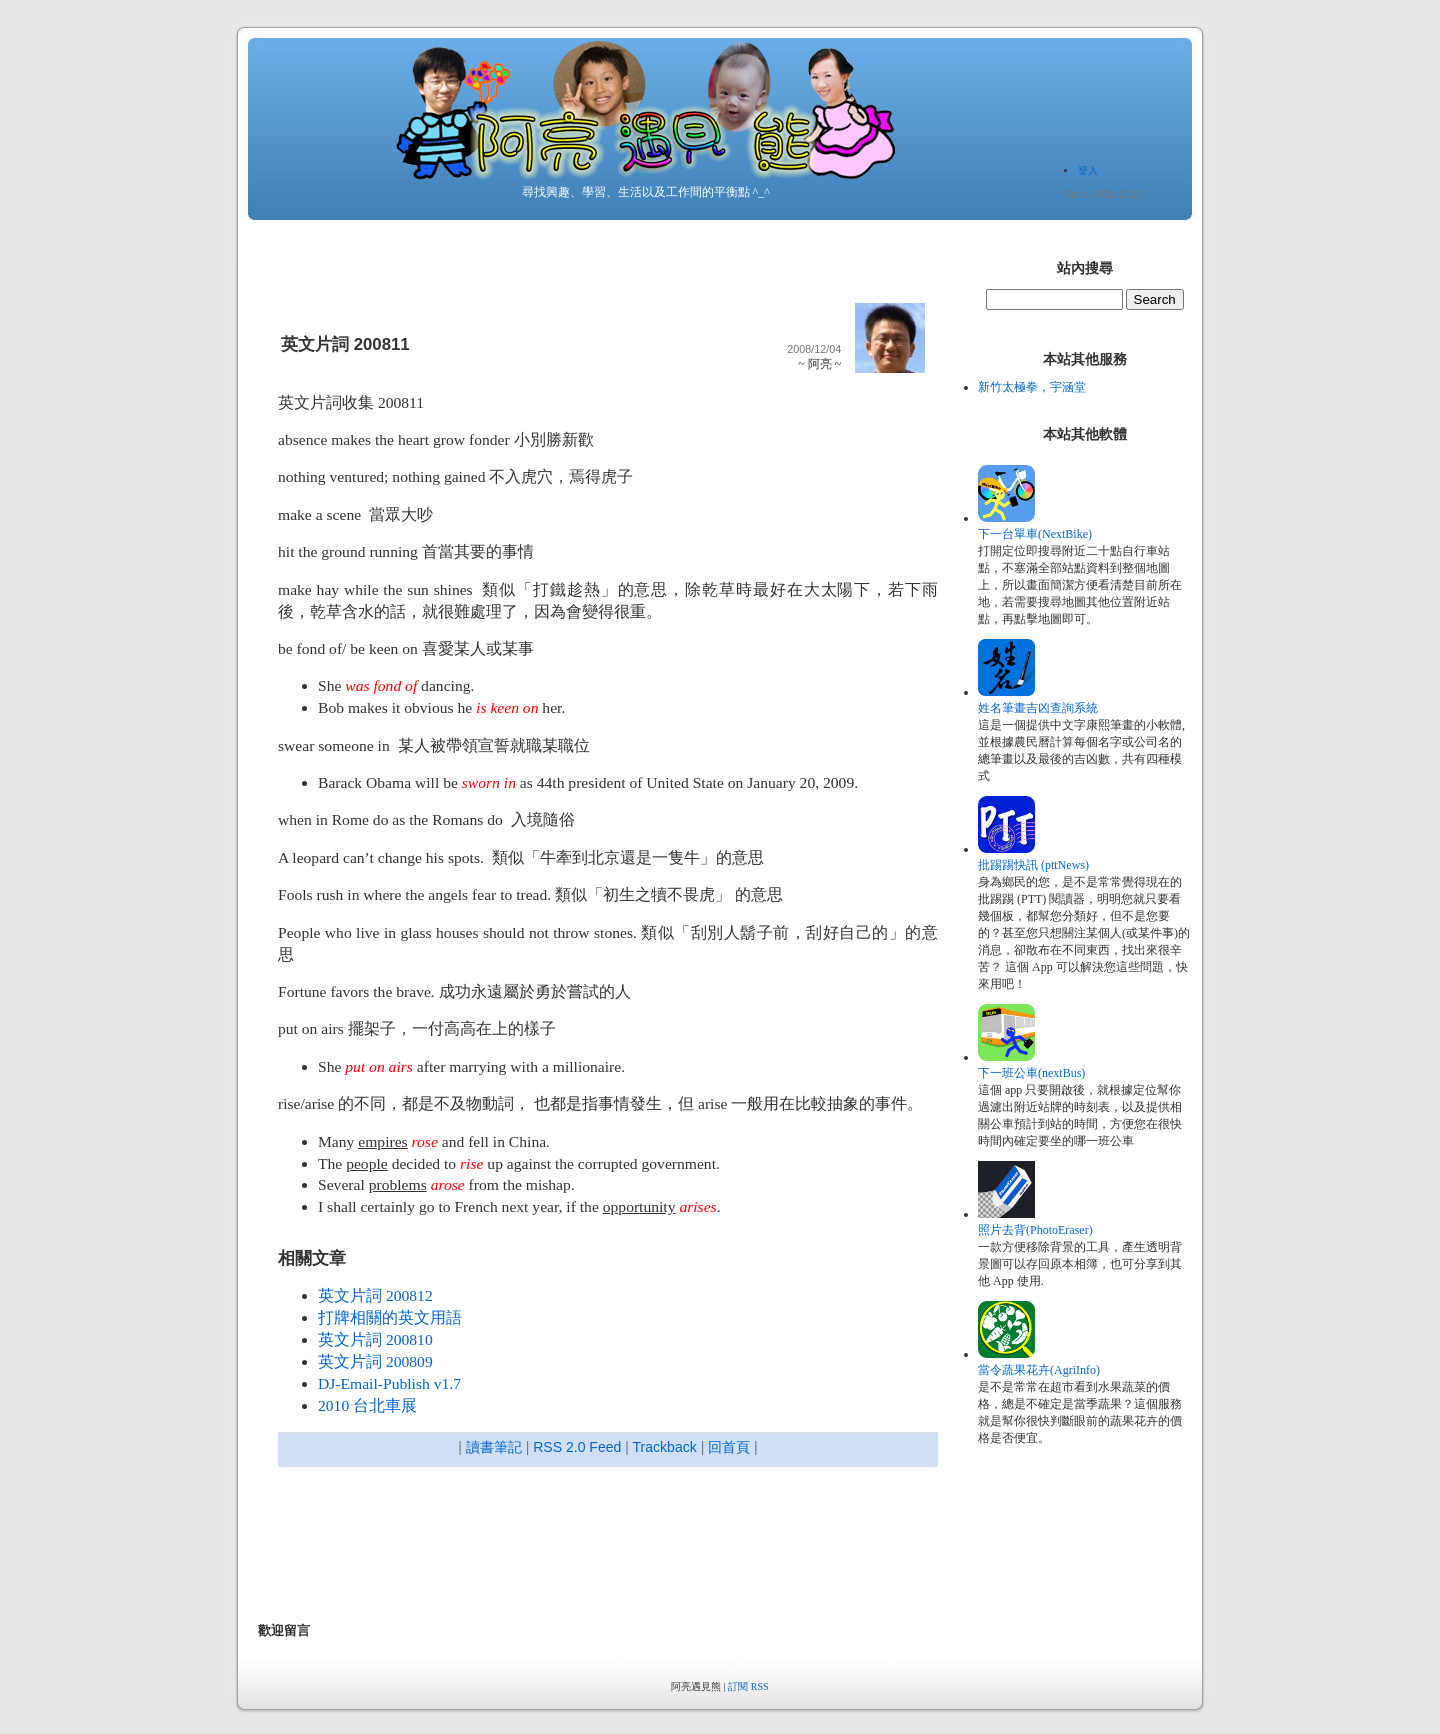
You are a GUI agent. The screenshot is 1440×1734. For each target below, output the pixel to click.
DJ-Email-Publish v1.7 (389, 1383)
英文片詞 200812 (375, 1295)
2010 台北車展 (367, 1405)
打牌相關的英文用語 (390, 1317)
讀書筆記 (494, 1447)
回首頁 (729, 1447)
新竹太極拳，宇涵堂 (1032, 387)
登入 (1088, 170)
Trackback (665, 1447)
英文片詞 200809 (375, 1361)
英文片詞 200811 (345, 344)
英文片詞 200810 (375, 1339)
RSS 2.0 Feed (577, 1447)
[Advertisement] (622, 1547)
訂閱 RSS (748, 1686)
